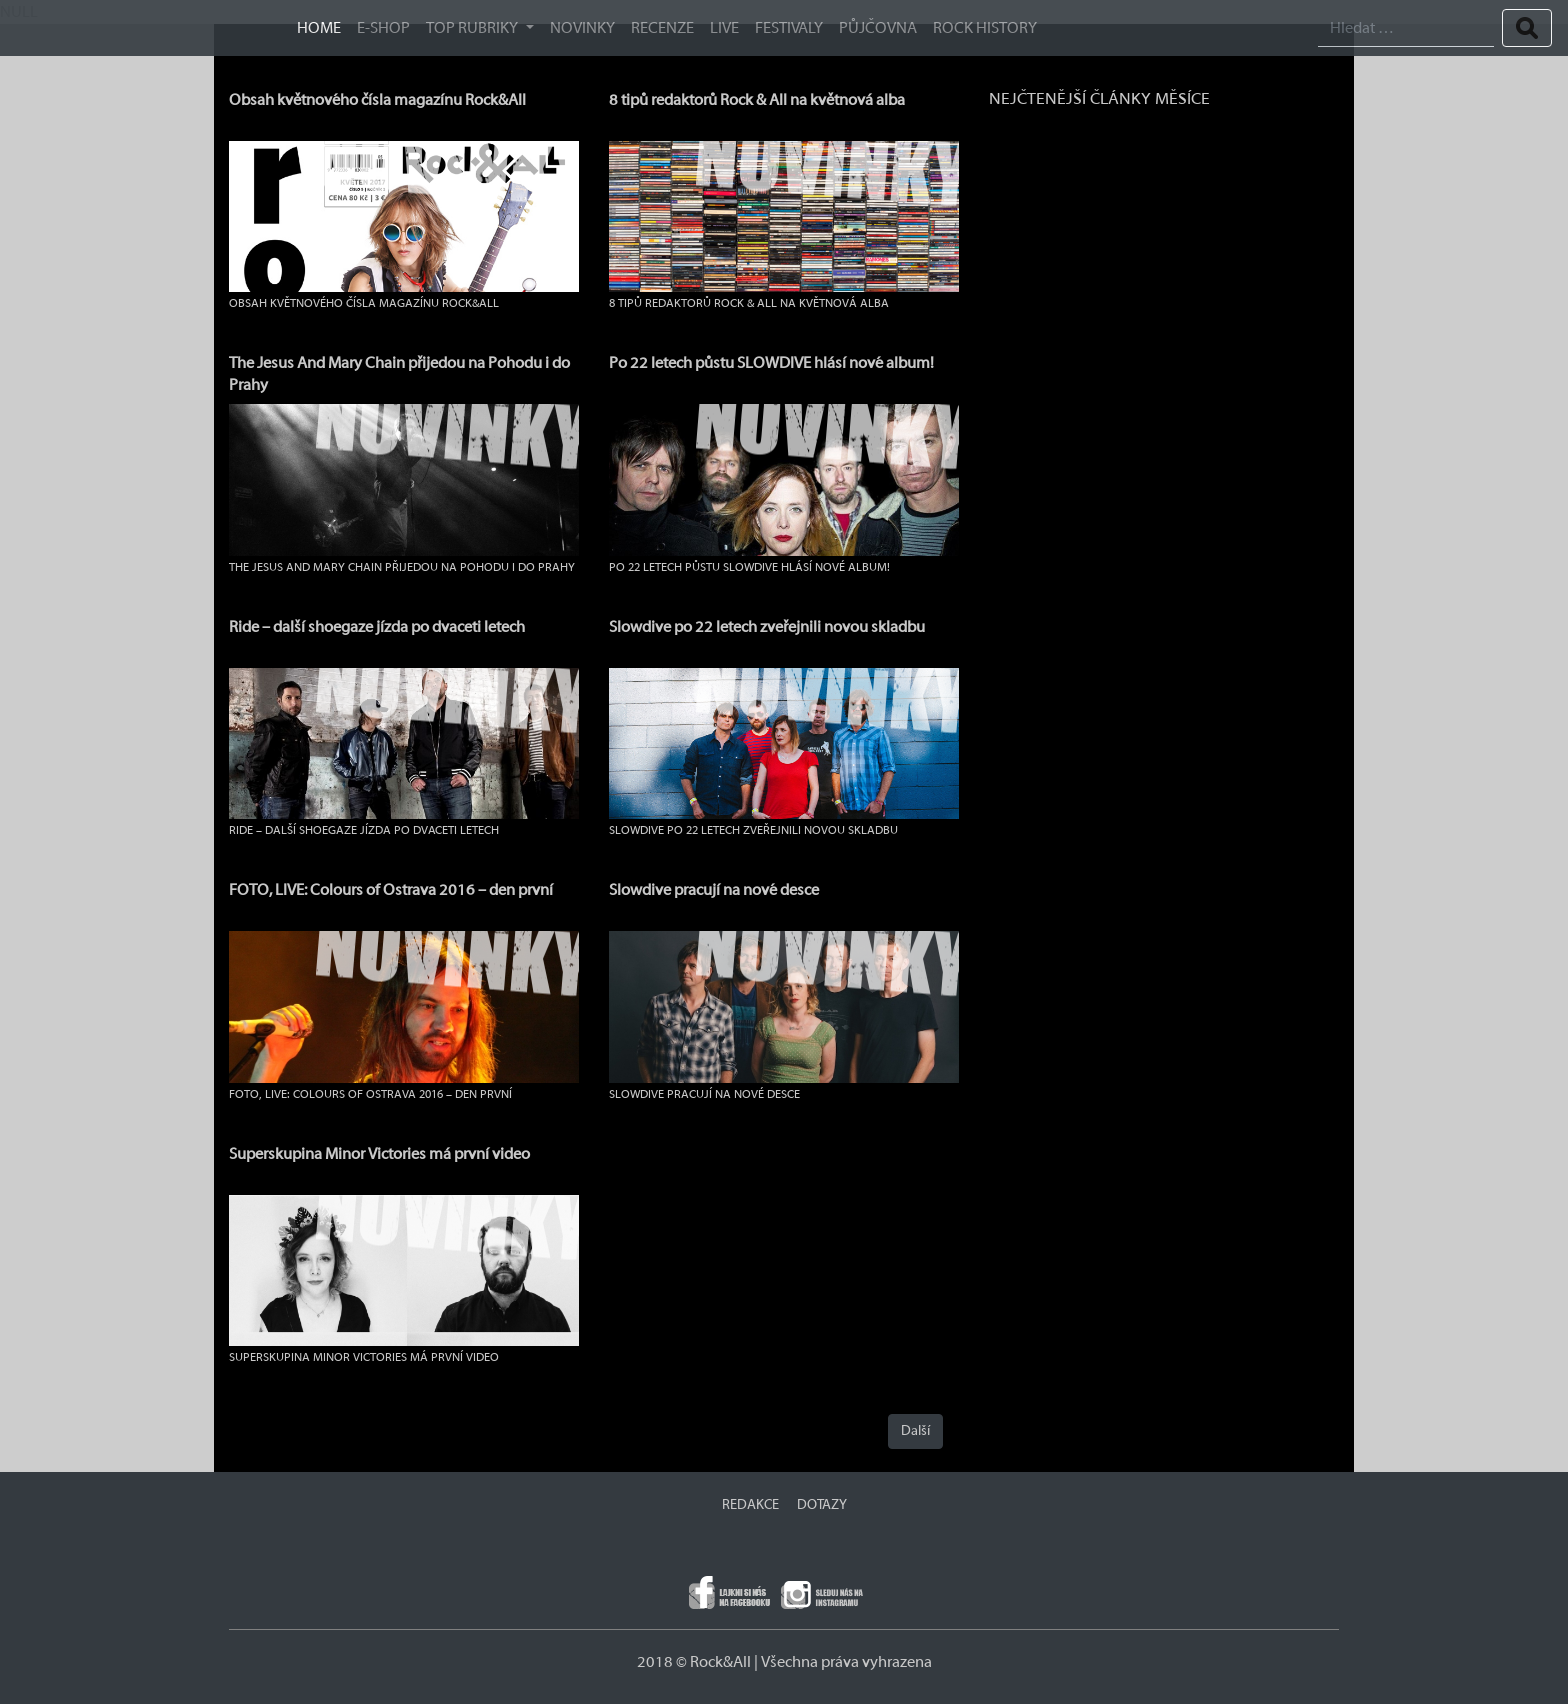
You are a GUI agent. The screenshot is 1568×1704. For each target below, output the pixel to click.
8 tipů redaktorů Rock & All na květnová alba (757, 100)
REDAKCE (750, 1505)
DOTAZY (822, 1505)
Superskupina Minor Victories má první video (379, 1154)
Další (915, 1431)
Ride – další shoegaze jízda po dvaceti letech (377, 627)
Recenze (662, 28)
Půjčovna (878, 28)
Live (724, 28)
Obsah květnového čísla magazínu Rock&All (377, 100)
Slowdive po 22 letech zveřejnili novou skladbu (767, 627)
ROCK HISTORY (985, 28)
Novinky (582, 28)
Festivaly (789, 28)
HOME (319, 28)
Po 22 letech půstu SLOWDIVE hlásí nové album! (771, 363)
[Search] (1406, 28)
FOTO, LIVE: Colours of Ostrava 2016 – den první (391, 890)
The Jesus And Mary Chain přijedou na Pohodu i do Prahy (402, 567)
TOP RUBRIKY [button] (473, 28)
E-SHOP (383, 28)
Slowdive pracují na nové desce (714, 890)
